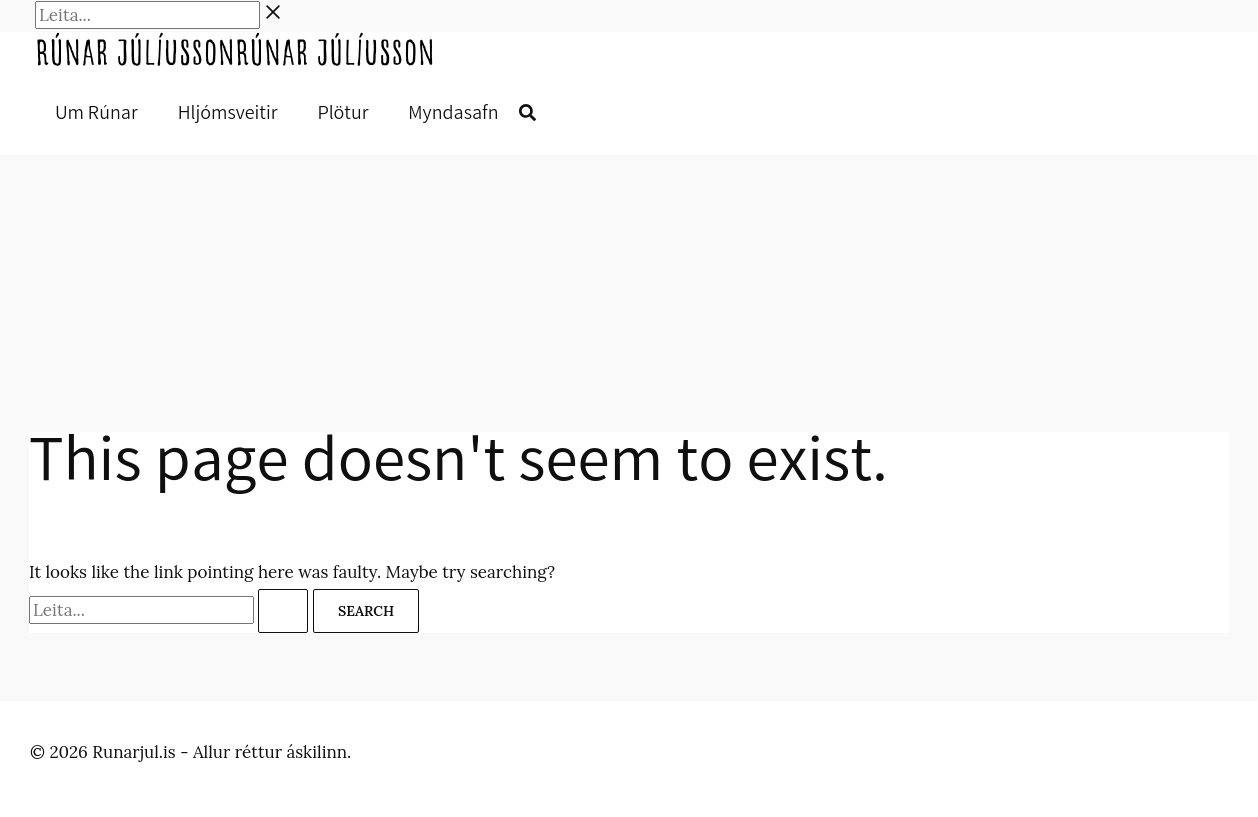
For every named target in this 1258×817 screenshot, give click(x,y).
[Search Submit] (283, 611)
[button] (527, 114)
